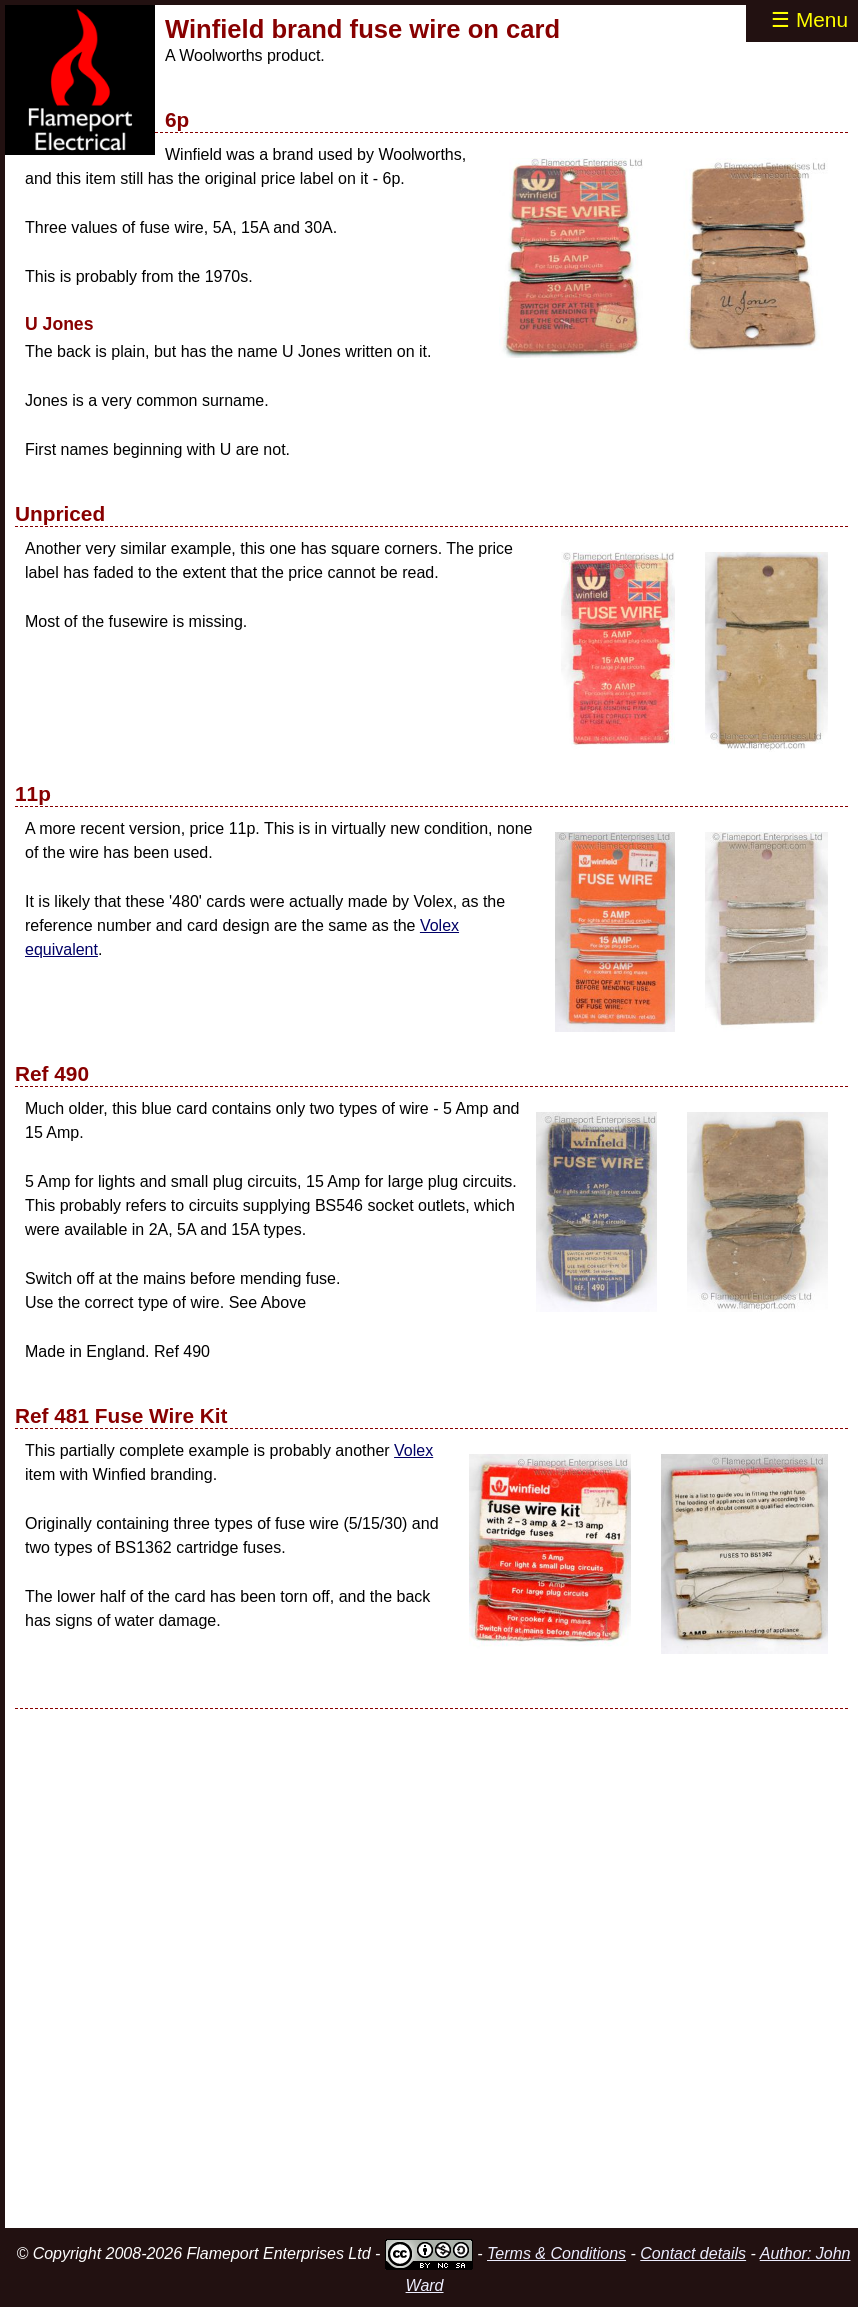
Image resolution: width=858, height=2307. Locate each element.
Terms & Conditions (556, 2253)
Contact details (693, 2253)
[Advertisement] (431, 1968)
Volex (413, 1450)
